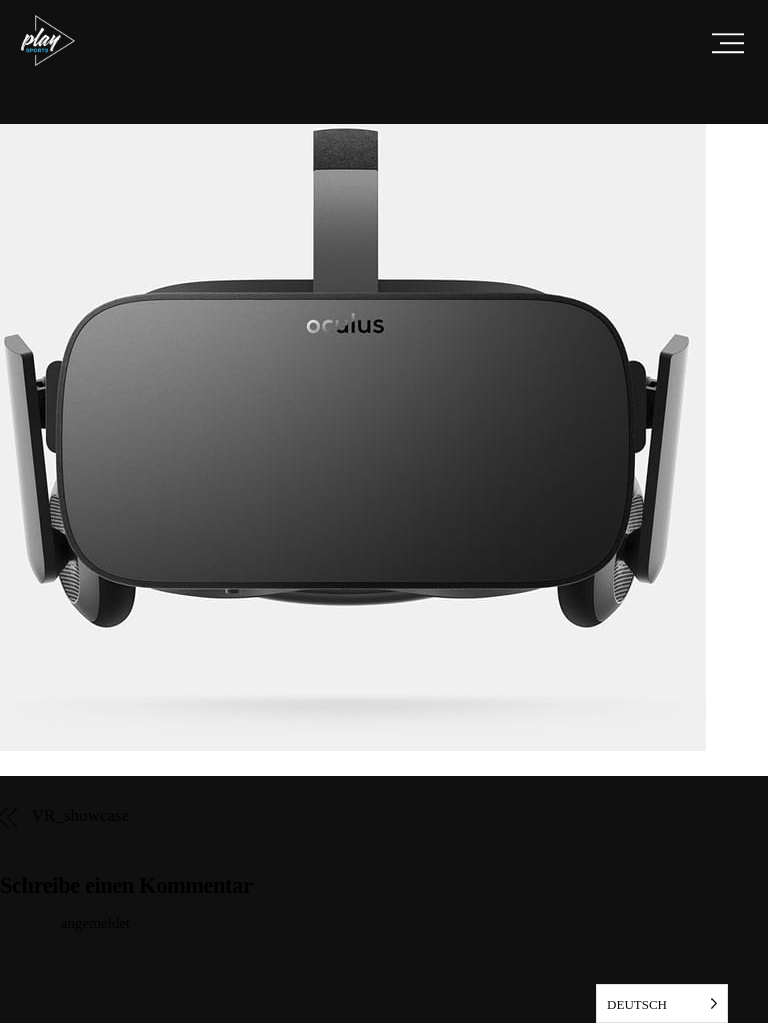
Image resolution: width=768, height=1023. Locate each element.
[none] (662, 1003)
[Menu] (728, 43)
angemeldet (95, 923)
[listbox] (662, 1003)
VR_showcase (81, 816)
